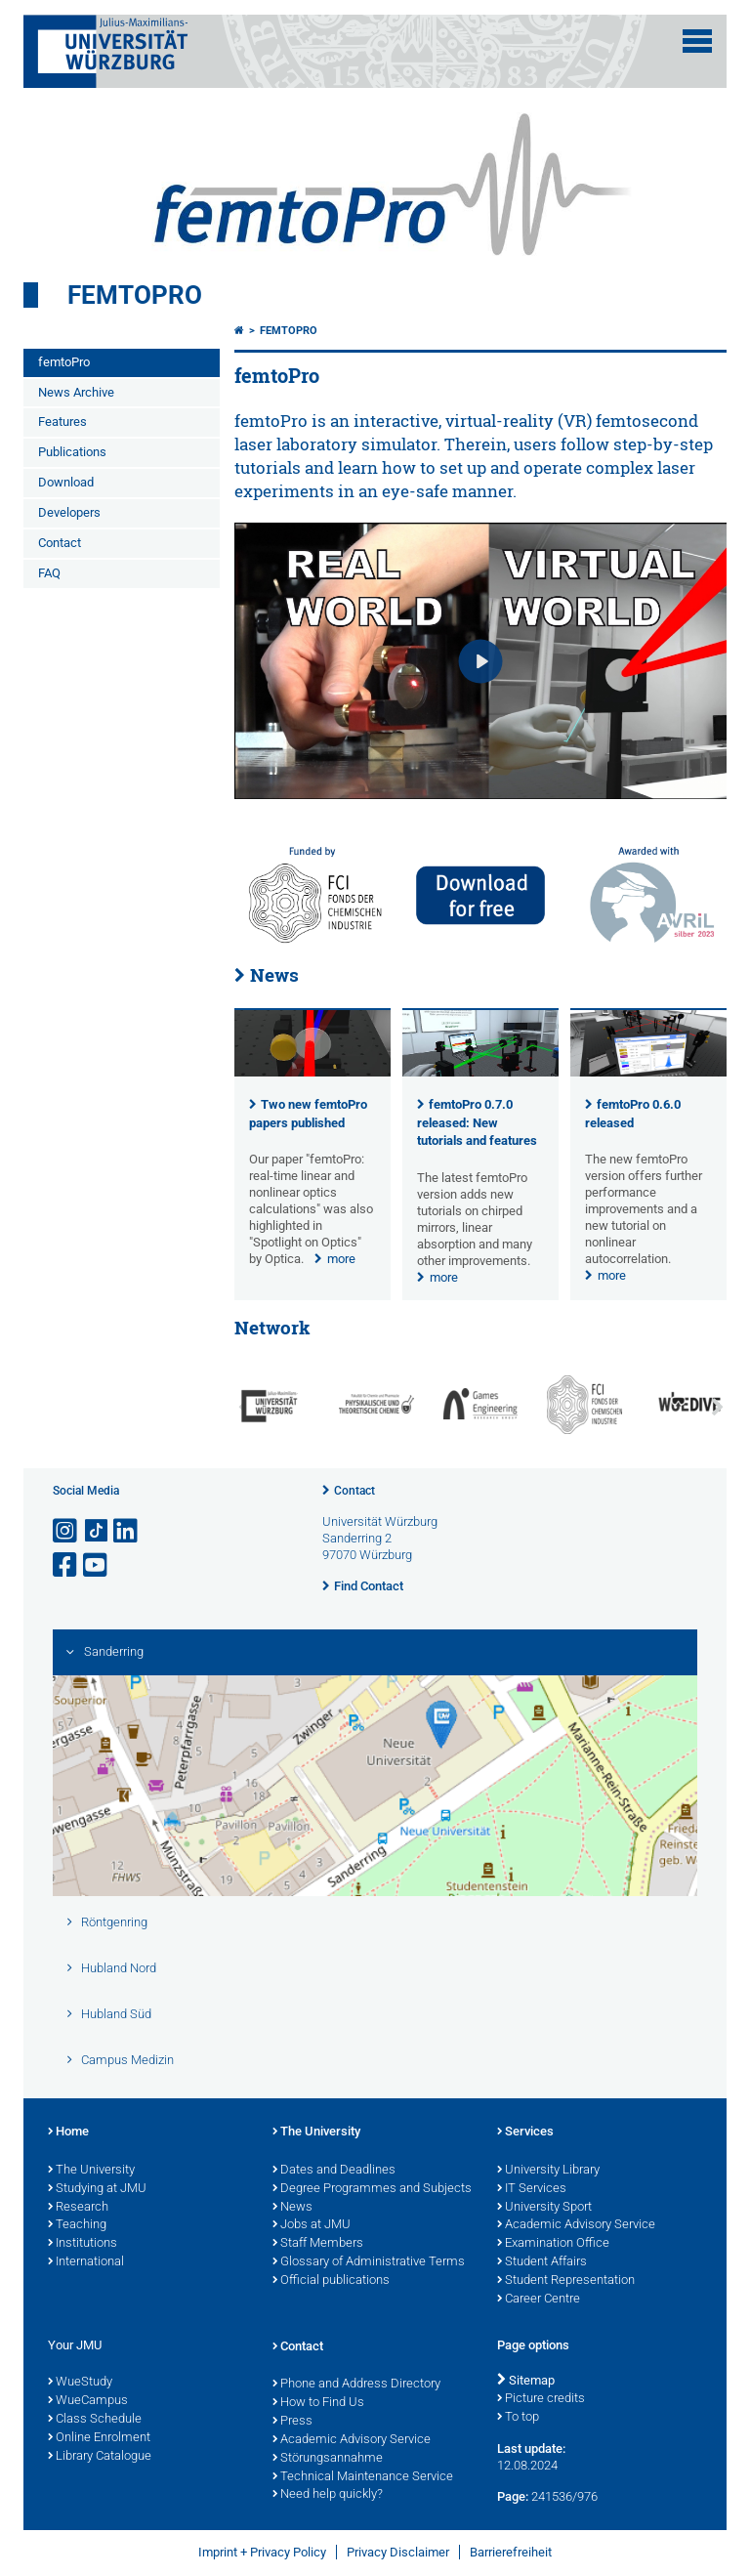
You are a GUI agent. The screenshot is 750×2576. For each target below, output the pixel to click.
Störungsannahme (327, 2459)
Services (525, 2132)
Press (292, 2421)
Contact (59, 542)
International (86, 2262)
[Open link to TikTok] (96, 1531)
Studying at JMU (97, 2189)
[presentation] (312, 1072)
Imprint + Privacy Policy (262, 2552)
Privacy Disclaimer (398, 2552)
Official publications (331, 2281)
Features (62, 421)
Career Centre (538, 2299)
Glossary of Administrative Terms (368, 2262)
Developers (69, 512)
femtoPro (134, 295)
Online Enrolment (99, 2438)
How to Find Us (318, 2403)
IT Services (531, 2189)
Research (78, 2208)
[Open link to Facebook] (66, 1565)
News (274, 975)
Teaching (77, 2225)
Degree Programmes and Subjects (372, 2189)
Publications (72, 451)
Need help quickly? (327, 2495)
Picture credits (541, 2399)
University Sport (544, 2208)
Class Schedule (95, 2419)
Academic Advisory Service (576, 2225)
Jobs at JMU (311, 2225)
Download (66, 482)
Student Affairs (542, 2262)
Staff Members (317, 2244)
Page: (512, 2496)
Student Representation (566, 2281)
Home (68, 2132)
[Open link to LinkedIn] (127, 1531)
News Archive (76, 392)
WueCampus (88, 2401)
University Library (548, 2170)
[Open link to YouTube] (96, 1565)
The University (91, 2170)
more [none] (341, 1258)
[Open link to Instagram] (66, 1531)
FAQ (49, 573)
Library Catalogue (99, 2457)
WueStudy (80, 2382)
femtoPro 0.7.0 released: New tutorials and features (477, 1123)
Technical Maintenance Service (362, 2477)
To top (518, 2418)
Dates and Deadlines (334, 2170)
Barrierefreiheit (511, 2552)
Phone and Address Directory (356, 2384)
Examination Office (553, 2244)
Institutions (82, 2244)
